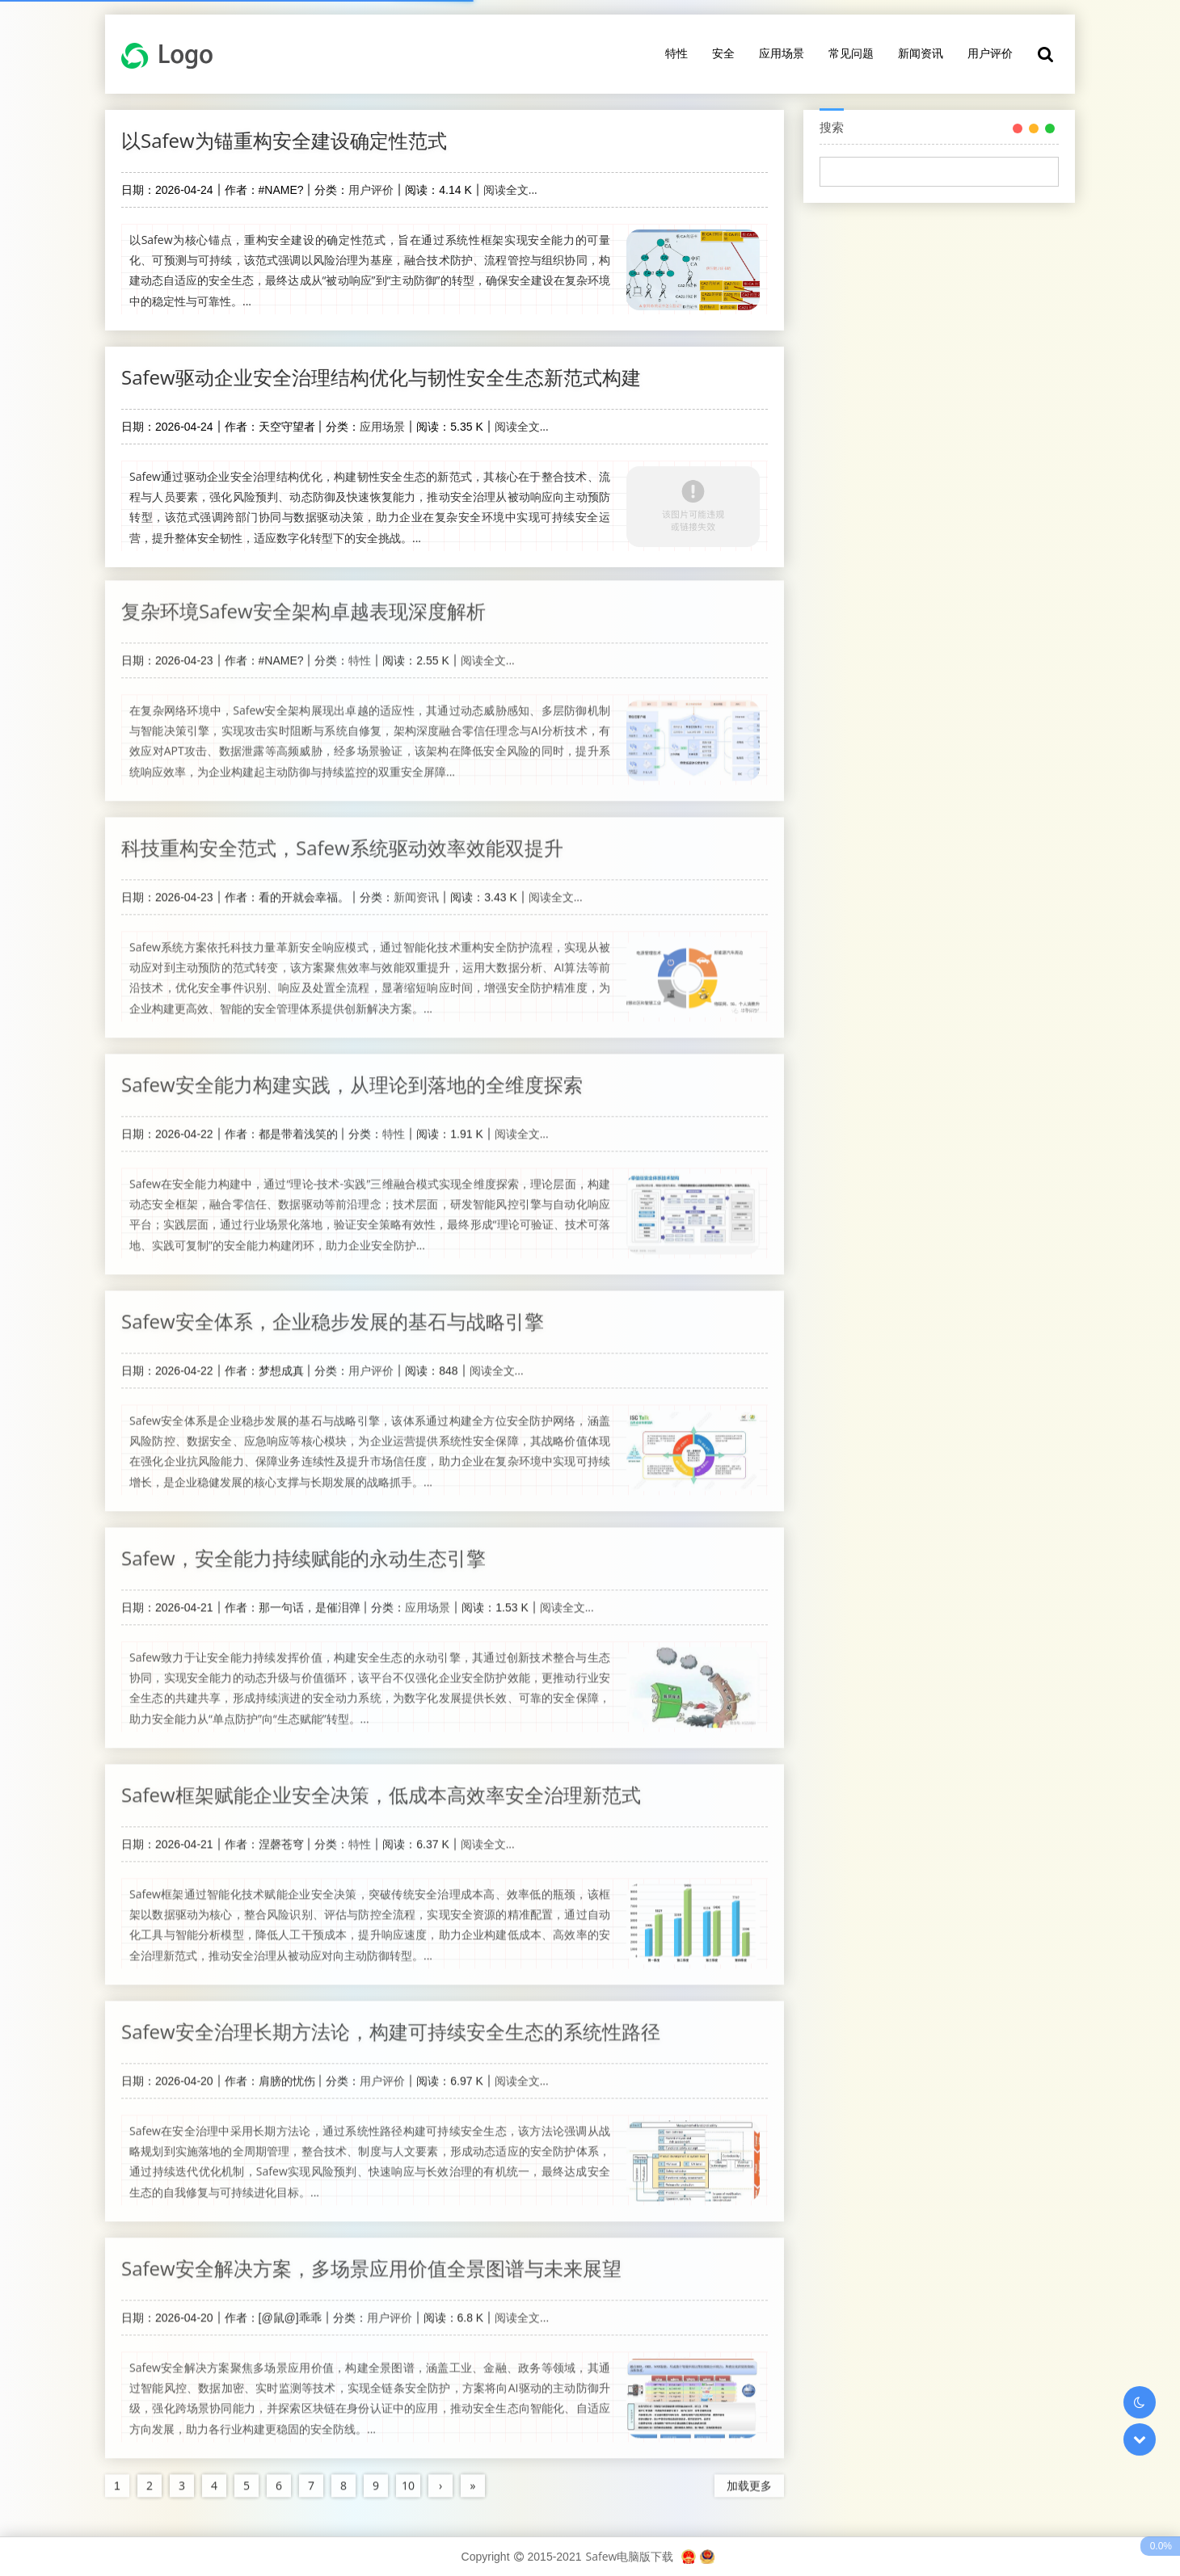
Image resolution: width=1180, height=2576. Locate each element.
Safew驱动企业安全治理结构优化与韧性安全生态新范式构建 (381, 377)
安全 (723, 53)
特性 (676, 53)
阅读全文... (510, 189)
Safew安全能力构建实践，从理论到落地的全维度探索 (352, 1076)
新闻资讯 (920, 53)
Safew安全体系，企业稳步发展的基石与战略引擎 (332, 1312)
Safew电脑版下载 (629, 2556)
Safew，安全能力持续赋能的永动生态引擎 (303, 1549)
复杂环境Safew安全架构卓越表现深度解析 (303, 602)
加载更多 (749, 2477)
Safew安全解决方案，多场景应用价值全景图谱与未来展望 (371, 2259)
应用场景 (781, 53)
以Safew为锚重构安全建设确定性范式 (284, 140)
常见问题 (851, 53)
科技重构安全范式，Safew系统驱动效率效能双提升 (342, 839)
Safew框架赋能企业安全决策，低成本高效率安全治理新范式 (381, 1786)
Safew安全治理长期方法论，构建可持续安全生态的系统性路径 (390, 2023)
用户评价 (990, 53)
